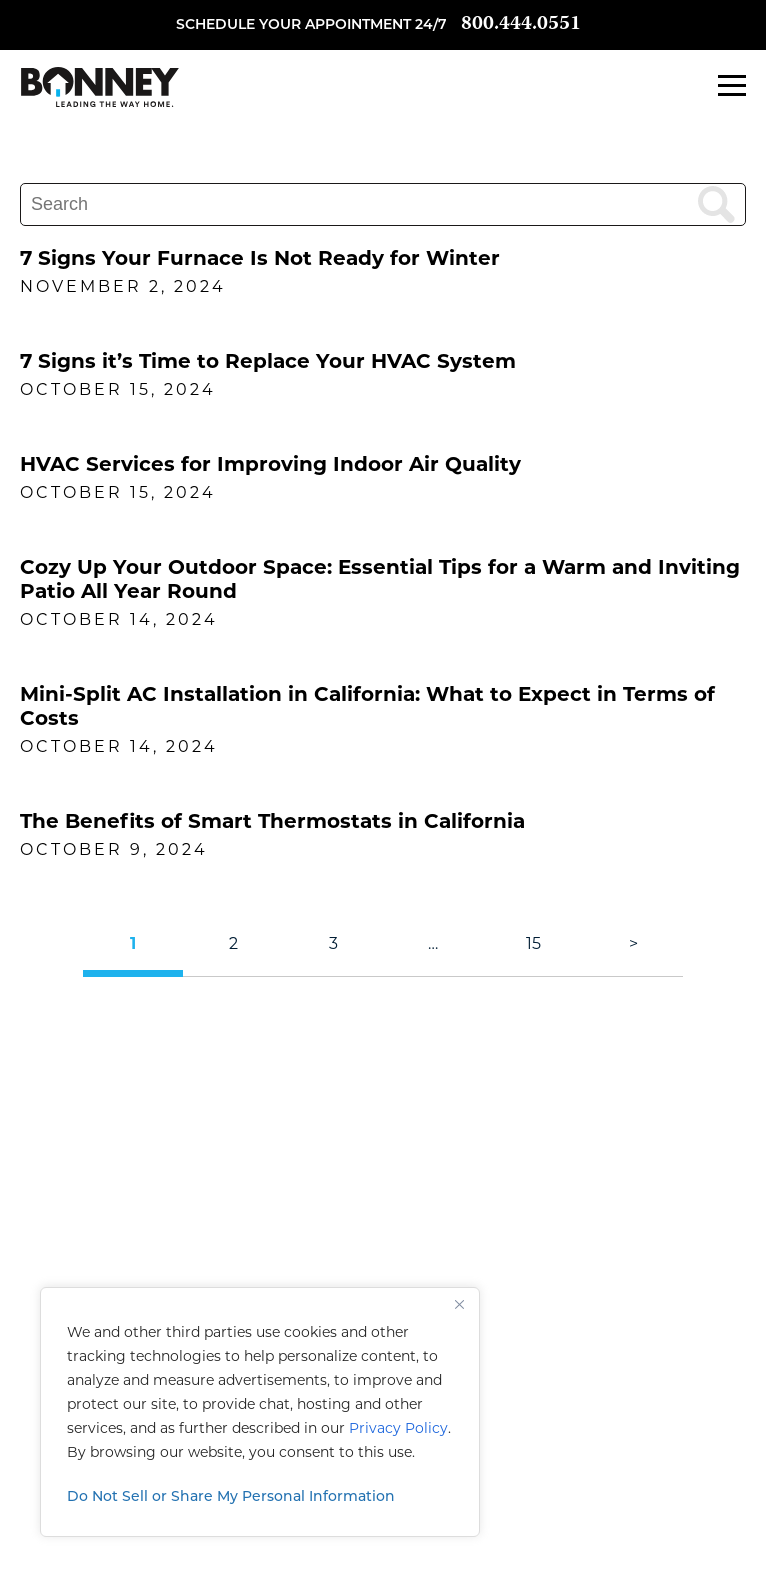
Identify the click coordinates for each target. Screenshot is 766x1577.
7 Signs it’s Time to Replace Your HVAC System (268, 361)
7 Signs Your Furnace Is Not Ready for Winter (260, 258)
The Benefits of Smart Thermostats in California (272, 821)
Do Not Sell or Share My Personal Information (231, 1497)
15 (533, 943)
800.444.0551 (521, 24)
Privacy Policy (398, 1428)
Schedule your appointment (293, 25)
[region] (260, 1412)
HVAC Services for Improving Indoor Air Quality (270, 464)
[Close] (459, 1304)
